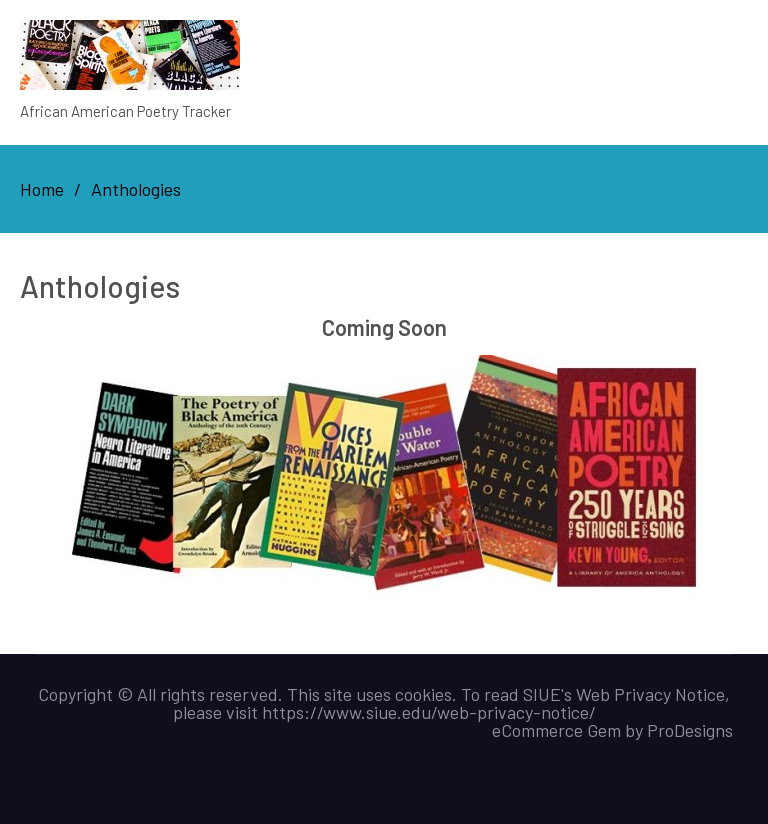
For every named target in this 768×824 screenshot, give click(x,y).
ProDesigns (690, 730)
